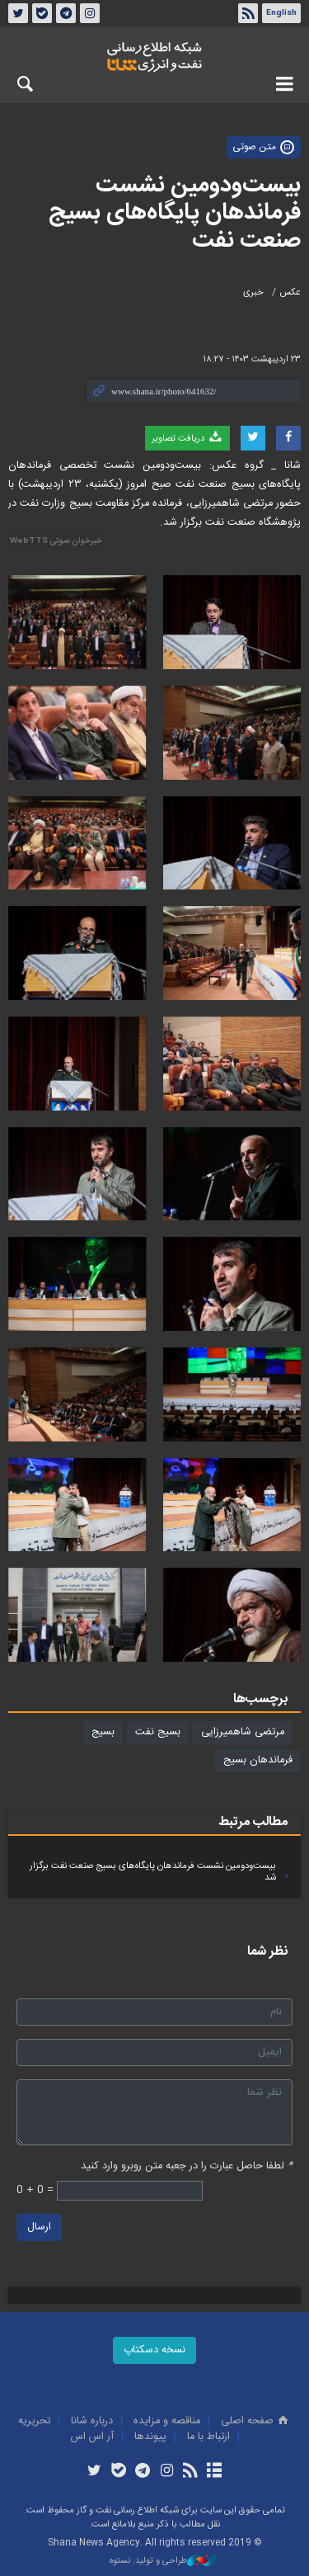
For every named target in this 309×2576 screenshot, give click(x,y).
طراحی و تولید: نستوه (163, 2562)
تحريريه (34, 2421)
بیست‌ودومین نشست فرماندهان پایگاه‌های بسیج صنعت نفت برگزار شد (153, 1872)
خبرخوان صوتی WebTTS (56, 541)
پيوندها (150, 2437)
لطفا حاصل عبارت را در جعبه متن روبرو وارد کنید (187, 2166)
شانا (154, 57)
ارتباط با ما (208, 2437)
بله (42, 13)
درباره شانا (92, 2421)
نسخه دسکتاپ (154, 2350)
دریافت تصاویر (187, 438)
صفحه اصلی (256, 2421)
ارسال (39, 2227)
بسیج (103, 1732)
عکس (290, 292)
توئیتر (18, 13)
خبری (253, 292)
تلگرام (66, 13)
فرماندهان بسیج (258, 1760)
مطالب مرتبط (253, 1822)
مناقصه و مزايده (166, 2421)
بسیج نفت (157, 1732)
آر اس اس (92, 2437)
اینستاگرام (90, 13)
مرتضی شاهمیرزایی (242, 1732)
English (281, 13)
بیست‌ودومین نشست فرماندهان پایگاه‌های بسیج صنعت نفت (175, 213)
